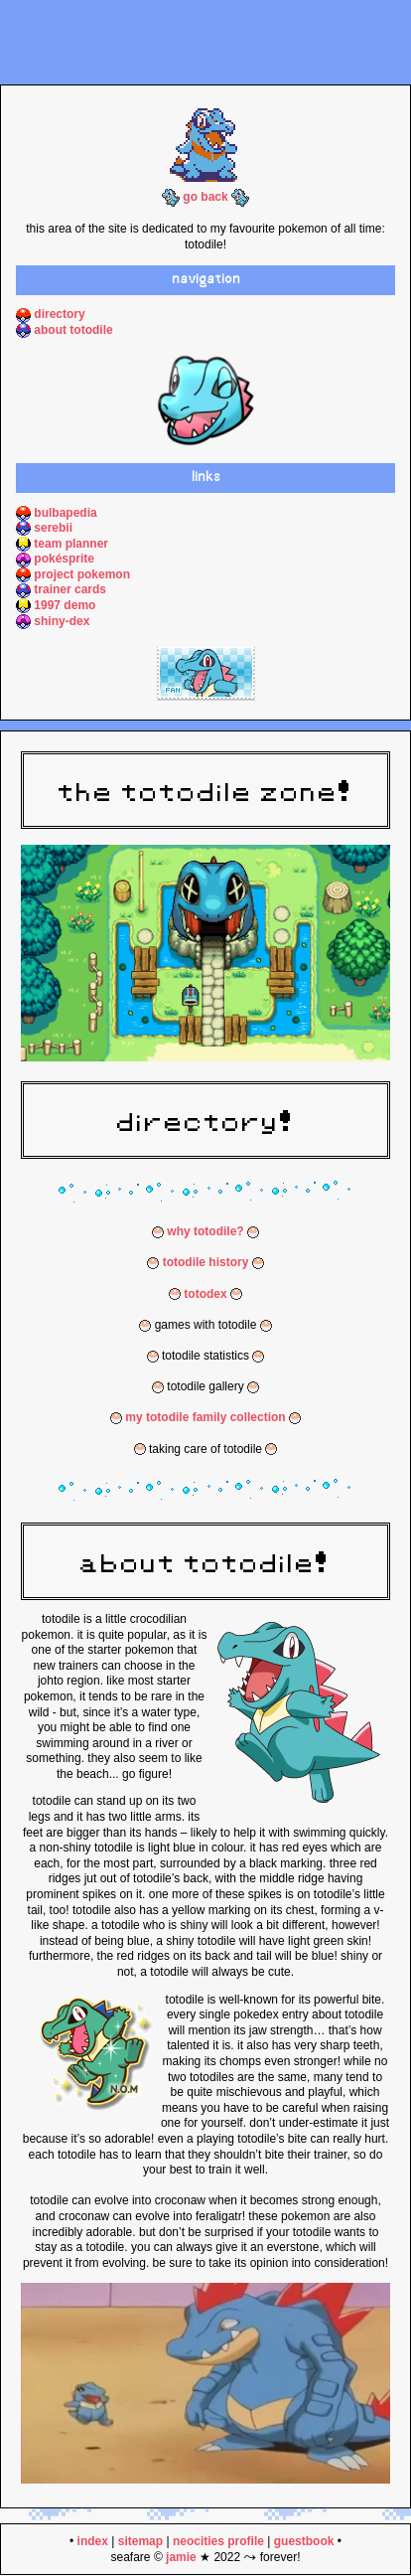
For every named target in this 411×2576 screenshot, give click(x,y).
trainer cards (70, 589)
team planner (71, 544)
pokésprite (64, 558)
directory (59, 314)
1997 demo (64, 605)
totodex (205, 1294)
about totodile (73, 330)
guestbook (304, 2541)
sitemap (140, 2541)
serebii (53, 528)
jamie (181, 2557)
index (92, 2541)
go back (205, 197)
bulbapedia (65, 513)
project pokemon (82, 574)
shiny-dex (61, 621)
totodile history (206, 1262)
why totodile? (205, 1231)
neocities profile (218, 2541)
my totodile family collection (205, 1417)
